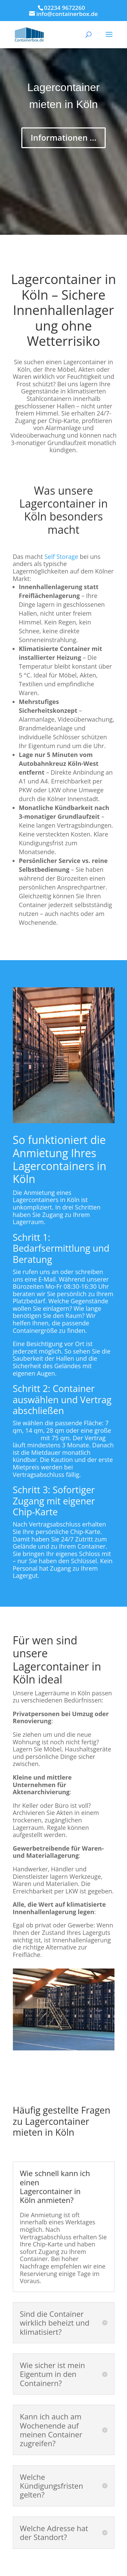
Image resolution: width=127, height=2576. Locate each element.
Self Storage (61, 556)
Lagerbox (26, 1438)
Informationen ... (63, 137)
